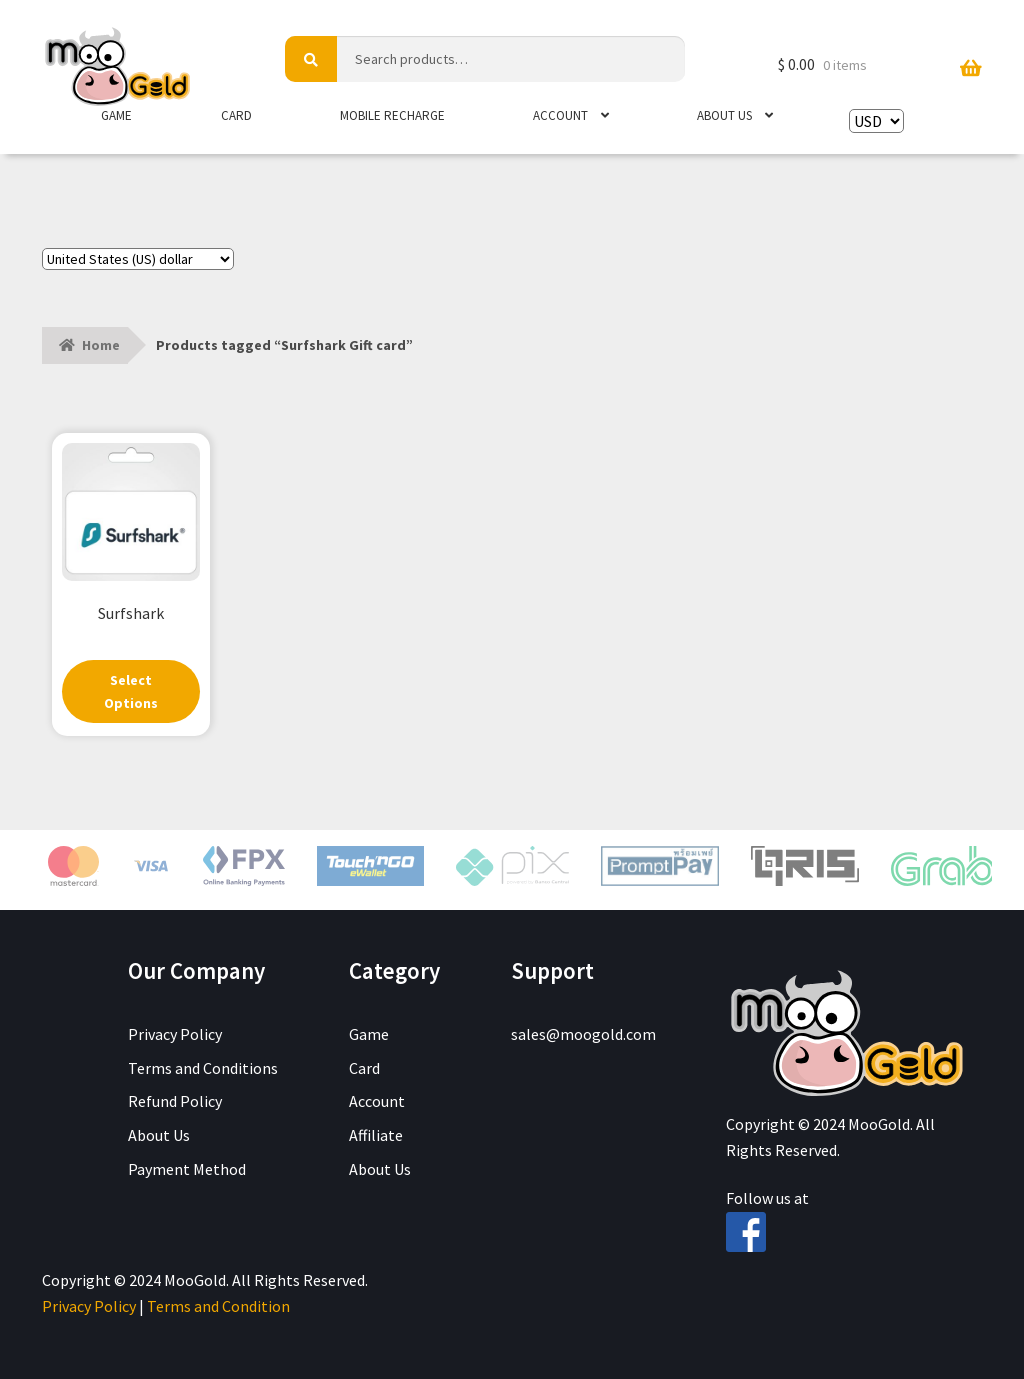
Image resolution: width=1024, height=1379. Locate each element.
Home (101, 345)
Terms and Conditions (203, 1068)
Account (560, 115)
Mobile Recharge (392, 115)
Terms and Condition (218, 1306)
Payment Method (187, 1169)
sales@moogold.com (583, 1034)
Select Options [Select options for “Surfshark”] (131, 691)
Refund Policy (175, 1102)
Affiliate (376, 1136)
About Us (724, 115)
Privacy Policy (175, 1034)
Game (116, 115)
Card (236, 115)
